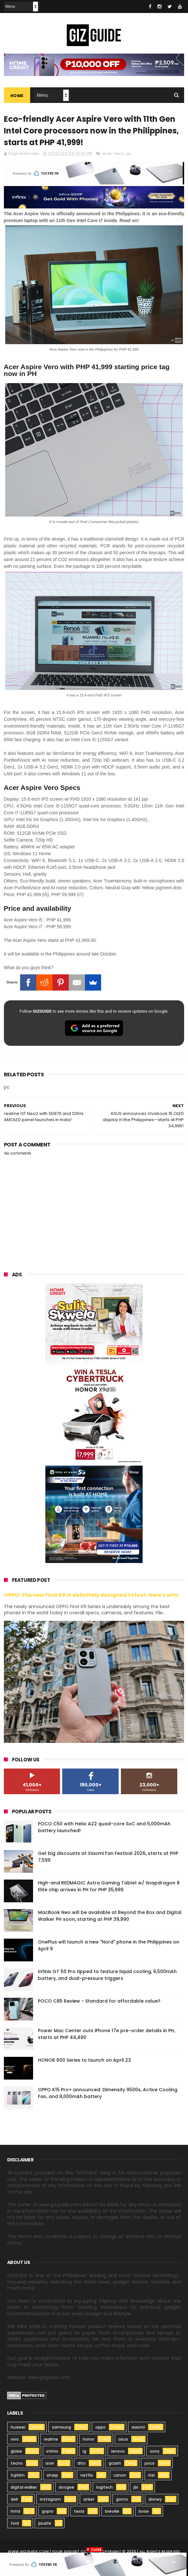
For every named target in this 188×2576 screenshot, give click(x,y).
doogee (66, 2487)
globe (16, 2451)
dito (81, 2463)
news (118, 153)
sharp (52, 2475)
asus (123, 2439)
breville (112, 2511)
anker (88, 2499)
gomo (122, 2499)
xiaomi (138, 2427)
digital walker (24, 2487)
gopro (47, 2511)
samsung (61, 2427)
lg (84, 2451)
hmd (15, 2511)
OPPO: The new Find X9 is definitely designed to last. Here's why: (92, 1595)
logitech (104, 2487)
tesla (79, 2511)
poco (150, 2463)
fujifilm (18, 2475)
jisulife (44, 2523)
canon (119, 2475)
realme (51, 2439)
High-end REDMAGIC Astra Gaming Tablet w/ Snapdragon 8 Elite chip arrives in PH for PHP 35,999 (109, 1886)
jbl (136, 2487)
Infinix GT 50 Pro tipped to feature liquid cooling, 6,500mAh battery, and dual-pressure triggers (107, 1975)
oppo (100, 2427)
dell (14, 2499)
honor (88, 2439)
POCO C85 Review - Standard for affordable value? (99, 2001)
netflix (86, 2475)
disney (155, 2499)
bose (144, 2511)
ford (15, 2523)
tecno (17, 2463)
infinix (52, 2451)
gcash (115, 2463)
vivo (15, 2439)
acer (106, 153)
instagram (50, 2499)
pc (128, 153)
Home (17, 95)
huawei (18, 2427)
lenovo (118, 2451)
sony (154, 2451)
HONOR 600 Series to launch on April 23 (84, 2060)
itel (151, 2475)
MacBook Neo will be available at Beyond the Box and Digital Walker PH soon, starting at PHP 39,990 (110, 1915)
